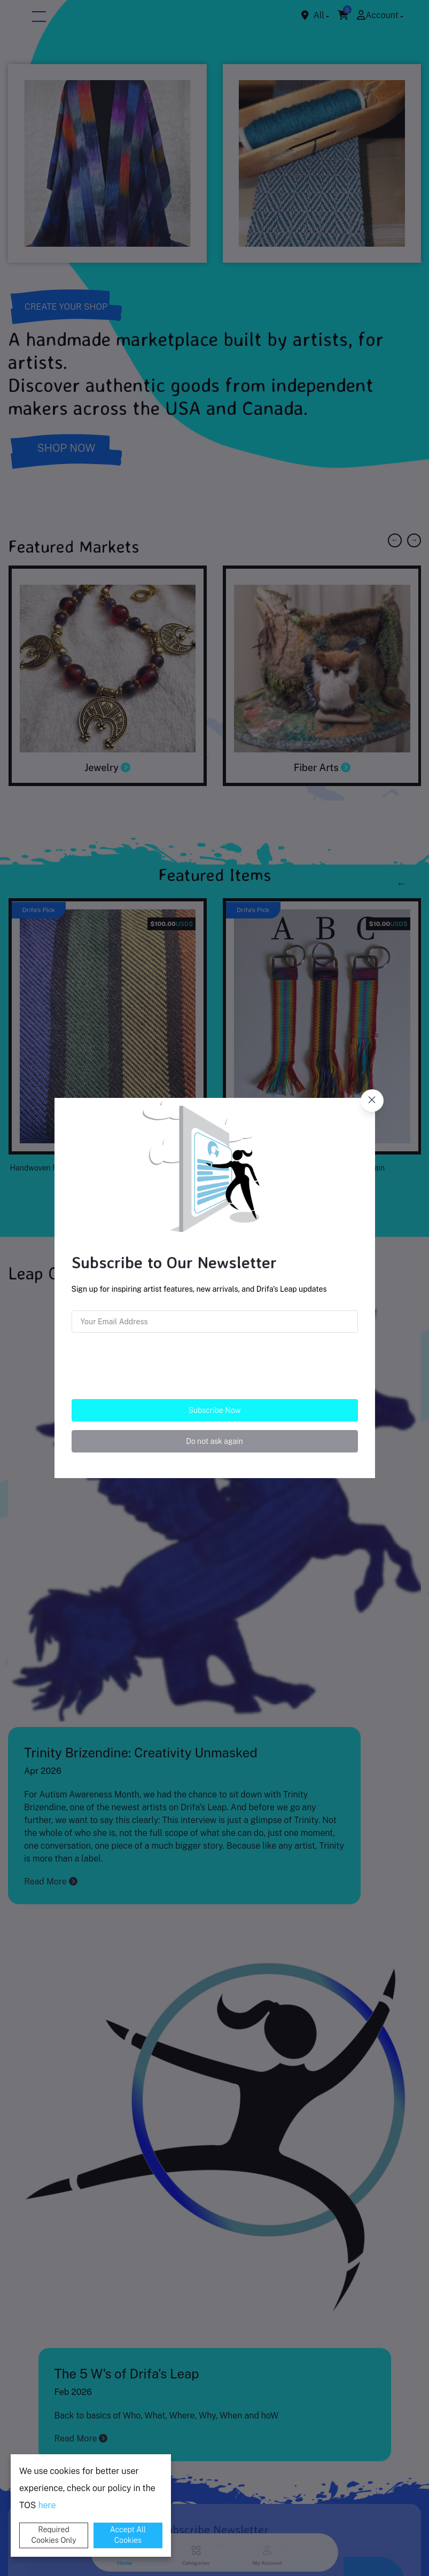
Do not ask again (214, 1441)
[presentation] (214, 1361)
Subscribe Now (215, 1410)
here (47, 2505)
